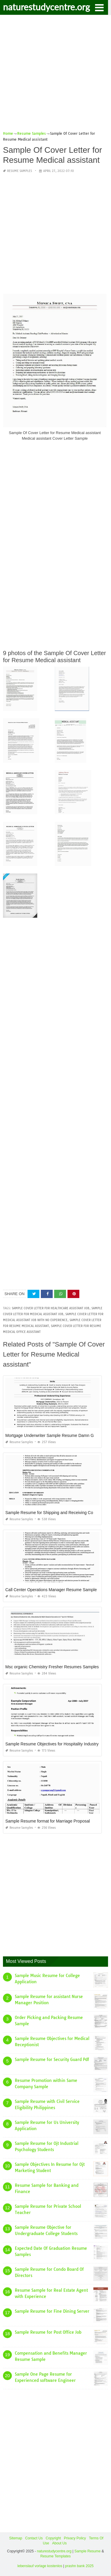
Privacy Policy (75, 2538)
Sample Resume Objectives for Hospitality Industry (52, 1744)
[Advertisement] (55, 75)
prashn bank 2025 (79, 2566)
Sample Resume (87, 2551)
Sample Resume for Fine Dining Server (52, 2311)
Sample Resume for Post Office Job (48, 2332)
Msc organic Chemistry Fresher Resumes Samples (52, 1666)
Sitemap (15, 2538)
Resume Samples (19, 171)
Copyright (53, 2538)
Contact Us (34, 2538)
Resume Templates (55, 2556)
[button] (99, 7)
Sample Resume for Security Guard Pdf (52, 2059)
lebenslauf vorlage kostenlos (39, 2566)
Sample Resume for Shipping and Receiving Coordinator (57, 1512)
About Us (59, 2543)
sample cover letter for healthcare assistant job (50, 1308)
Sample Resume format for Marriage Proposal (47, 1821)
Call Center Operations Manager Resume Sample (51, 1589)
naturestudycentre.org (46, 6)
